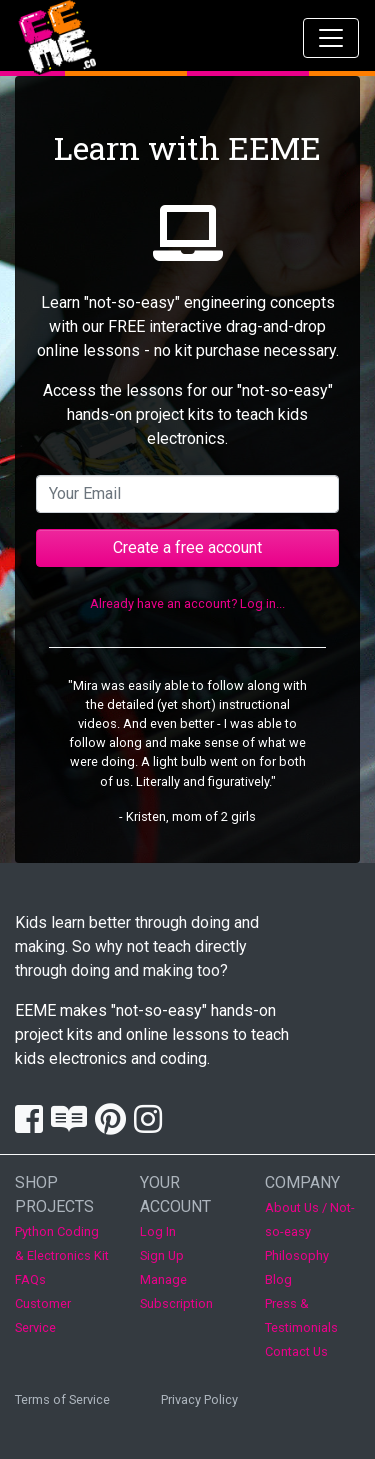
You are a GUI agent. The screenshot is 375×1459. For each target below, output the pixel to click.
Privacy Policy (199, 1399)
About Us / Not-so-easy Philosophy (310, 1231)
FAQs (30, 1279)
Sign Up (162, 1255)
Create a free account (187, 547)
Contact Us (296, 1351)
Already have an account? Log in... (187, 603)
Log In (158, 1231)
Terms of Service (62, 1399)
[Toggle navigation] (331, 38)
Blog (278, 1279)
